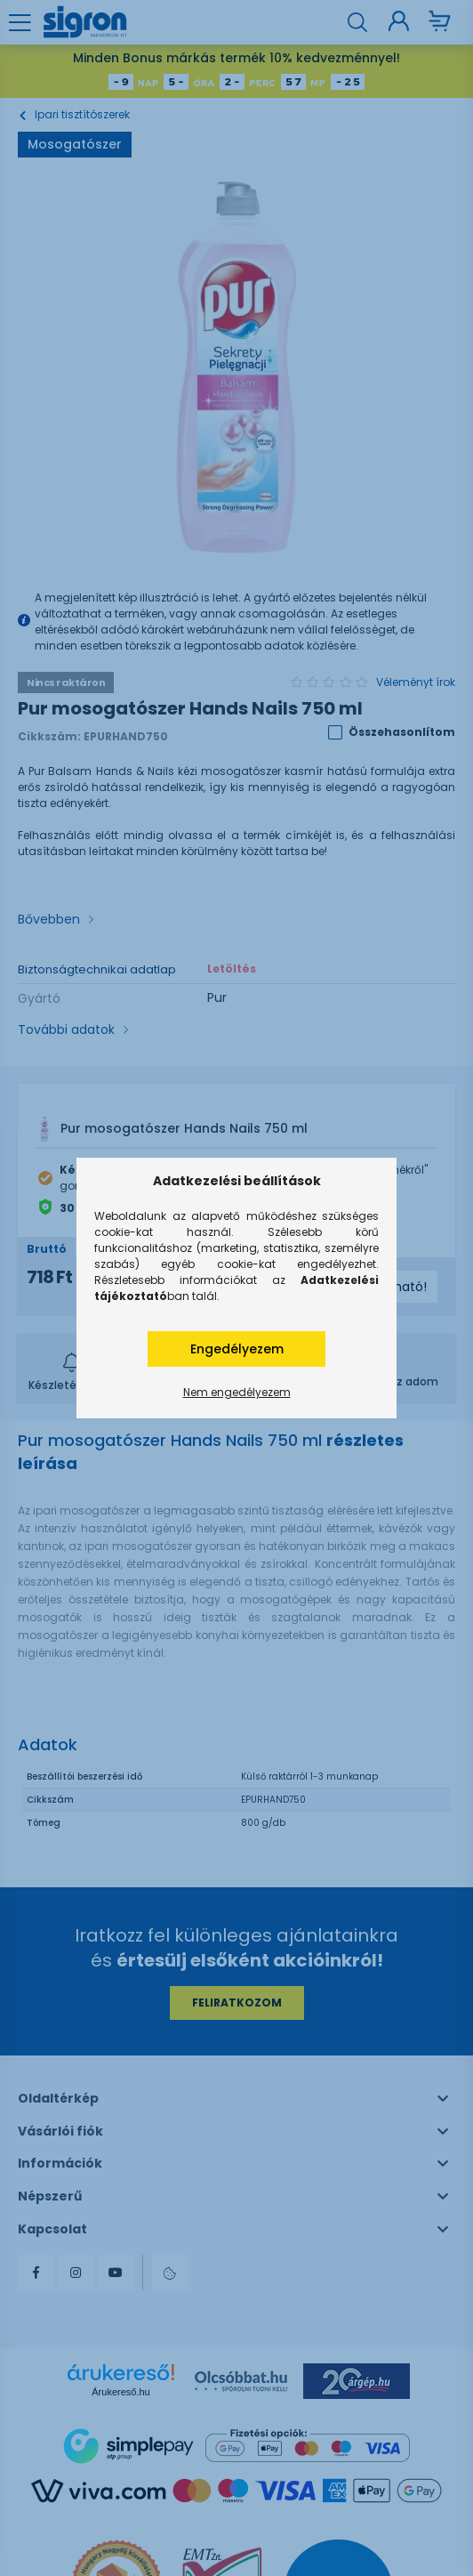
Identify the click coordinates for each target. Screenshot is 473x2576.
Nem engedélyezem (237, 1392)
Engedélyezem (237, 1349)
